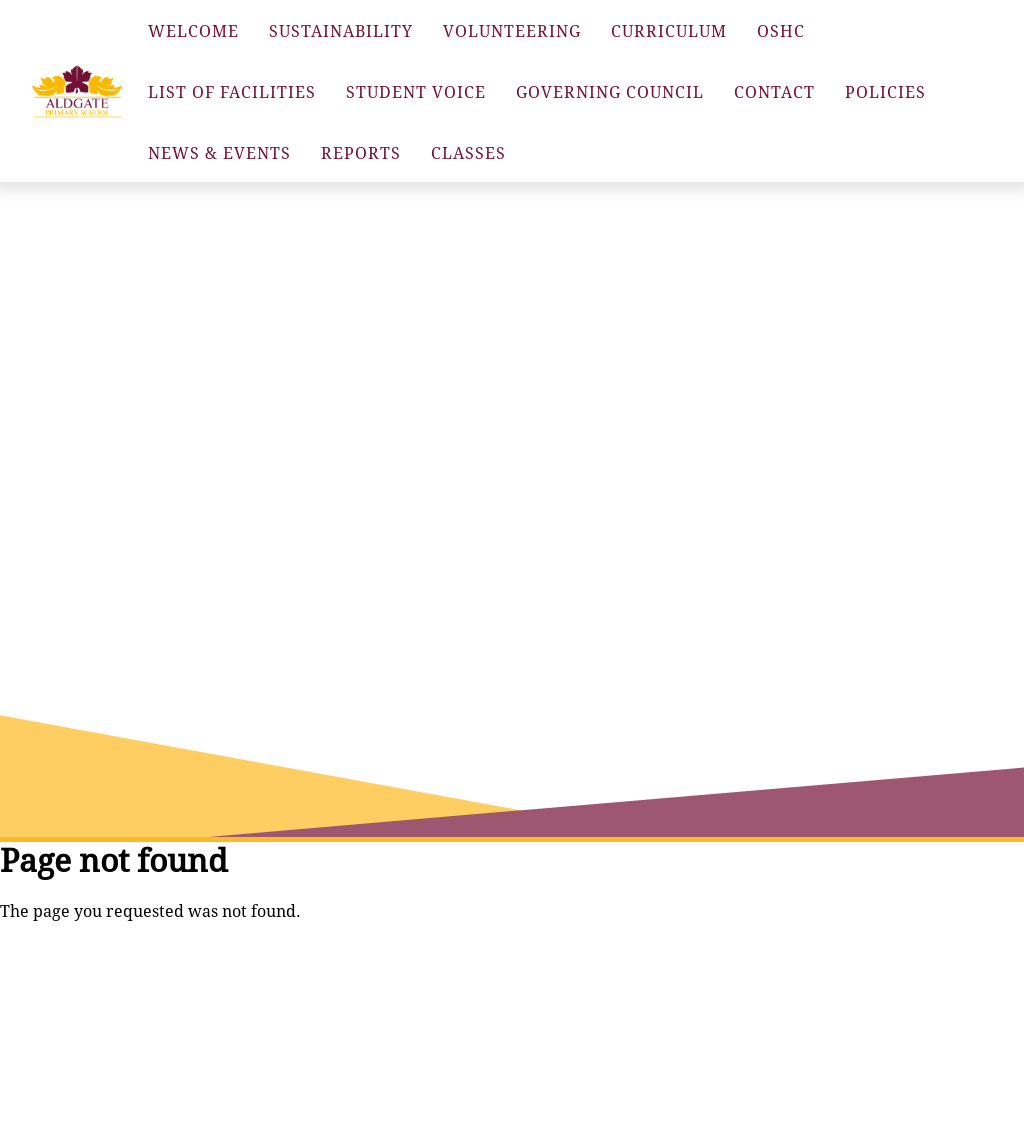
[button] (77, 91)
